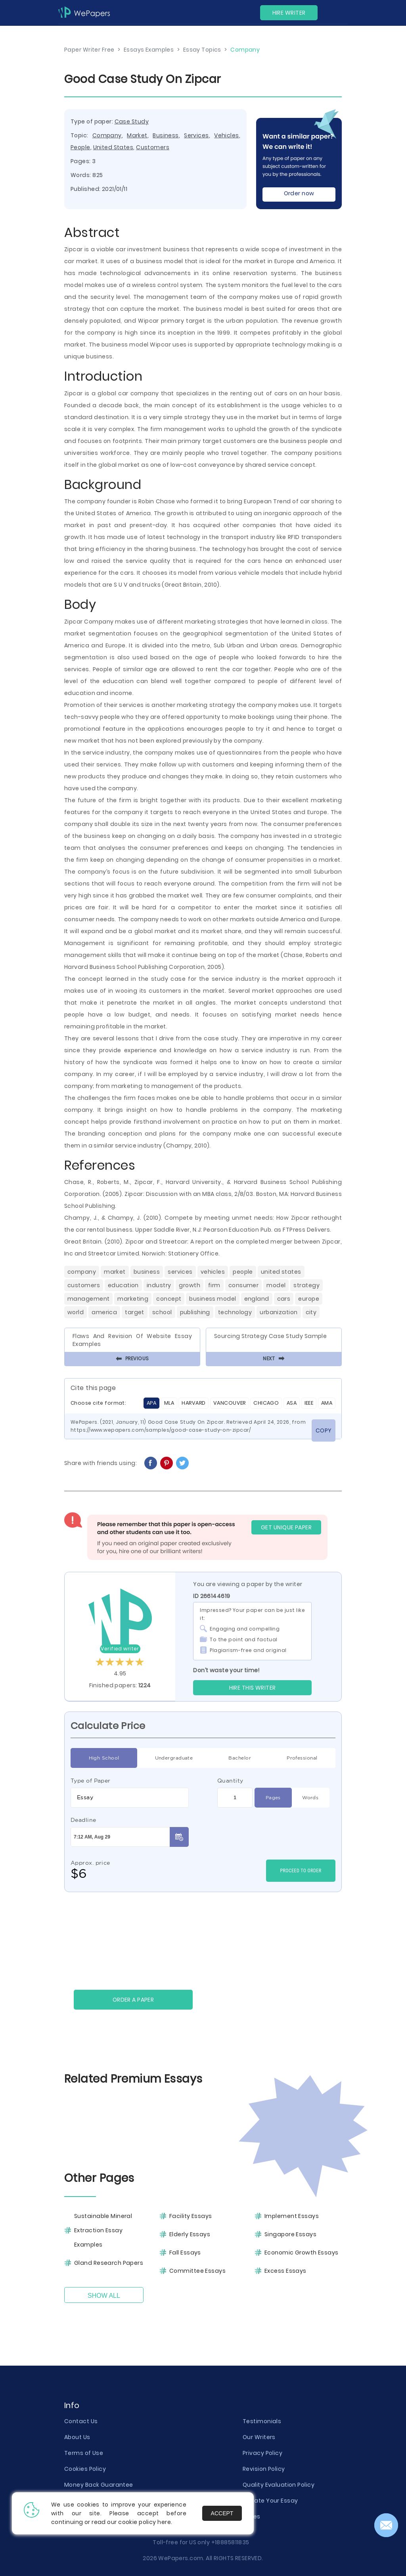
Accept (222, 2513)
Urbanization (278, 1312)
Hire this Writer (252, 1688)
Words (310, 1797)
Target (134, 1312)
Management (88, 1299)
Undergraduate (174, 1758)
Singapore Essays (290, 2234)
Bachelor (239, 1758)
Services (196, 135)
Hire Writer (289, 13)
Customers (152, 147)
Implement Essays (291, 2216)
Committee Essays (197, 2271)
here (164, 2522)
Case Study (132, 121)
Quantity (230, 1780)
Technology (235, 1312)
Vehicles (226, 135)
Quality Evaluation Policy (278, 2485)
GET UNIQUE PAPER (286, 1527)
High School (104, 1758)
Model (275, 1285)
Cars (284, 1299)
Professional (302, 1758)
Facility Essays (190, 2216)
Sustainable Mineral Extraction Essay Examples (103, 2230)
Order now (299, 193)
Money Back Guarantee (98, 2485)
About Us (77, 2437)
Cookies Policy (85, 2469)
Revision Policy (264, 2469)
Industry (159, 1285)
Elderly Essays (189, 2234)
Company (107, 135)
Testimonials (262, 2421)
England (256, 1299)
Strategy (306, 1285)
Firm (214, 1285)
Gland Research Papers (108, 2263)
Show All (104, 2295)
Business (166, 135)
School (162, 1312)
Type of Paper (91, 1780)
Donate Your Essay (270, 2501)
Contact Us (81, 2421)
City (311, 1312)
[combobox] (130, 1798)
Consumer (243, 1285)
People (80, 147)
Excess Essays (285, 2271)
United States (113, 147)
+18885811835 (230, 2542)
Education (123, 1285)
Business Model (212, 1299)
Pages (273, 1797)
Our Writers (259, 2437)
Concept (168, 1299)
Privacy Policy (262, 2453)
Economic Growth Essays (301, 2252)
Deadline (83, 1820)
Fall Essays (185, 2252)
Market (137, 135)
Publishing (195, 1312)
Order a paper (133, 2000)
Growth (189, 1285)
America (104, 1312)
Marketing (132, 1299)
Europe (308, 1299)
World (75, 1312)
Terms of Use (83, 2453)
